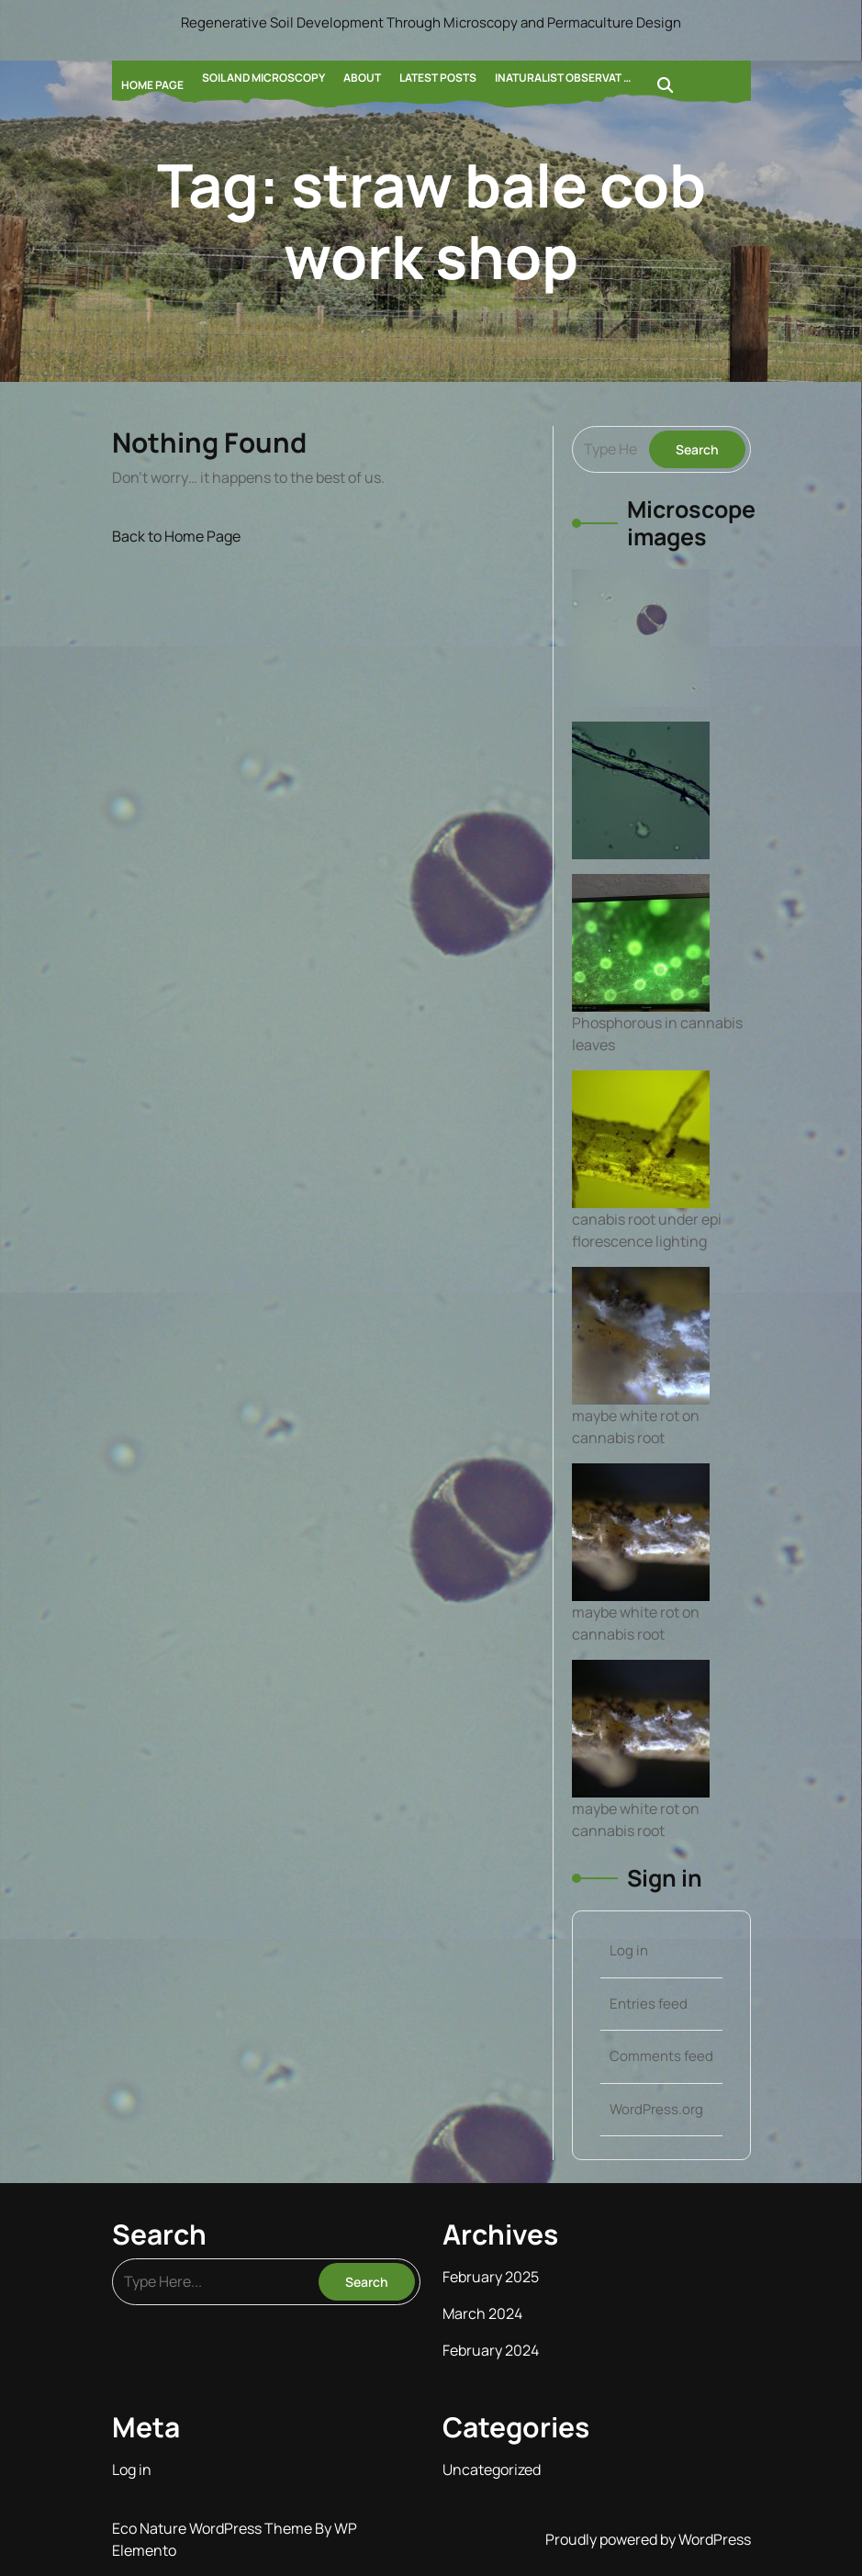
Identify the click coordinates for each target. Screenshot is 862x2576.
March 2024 (482, 2313)
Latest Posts (437, 77)
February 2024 (490, 2350)
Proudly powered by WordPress (648, 2539)
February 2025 (490, 2277)
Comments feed (661, 2056)
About (362, 77)
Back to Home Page (176, 536)
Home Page (152, 85)
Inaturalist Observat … (563, 77)
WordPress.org (656, 2109)
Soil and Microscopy (263, 77)
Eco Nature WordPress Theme (213, 2528)
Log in (629, 1950)
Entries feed (649, 2003)
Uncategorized (491, 2469)
